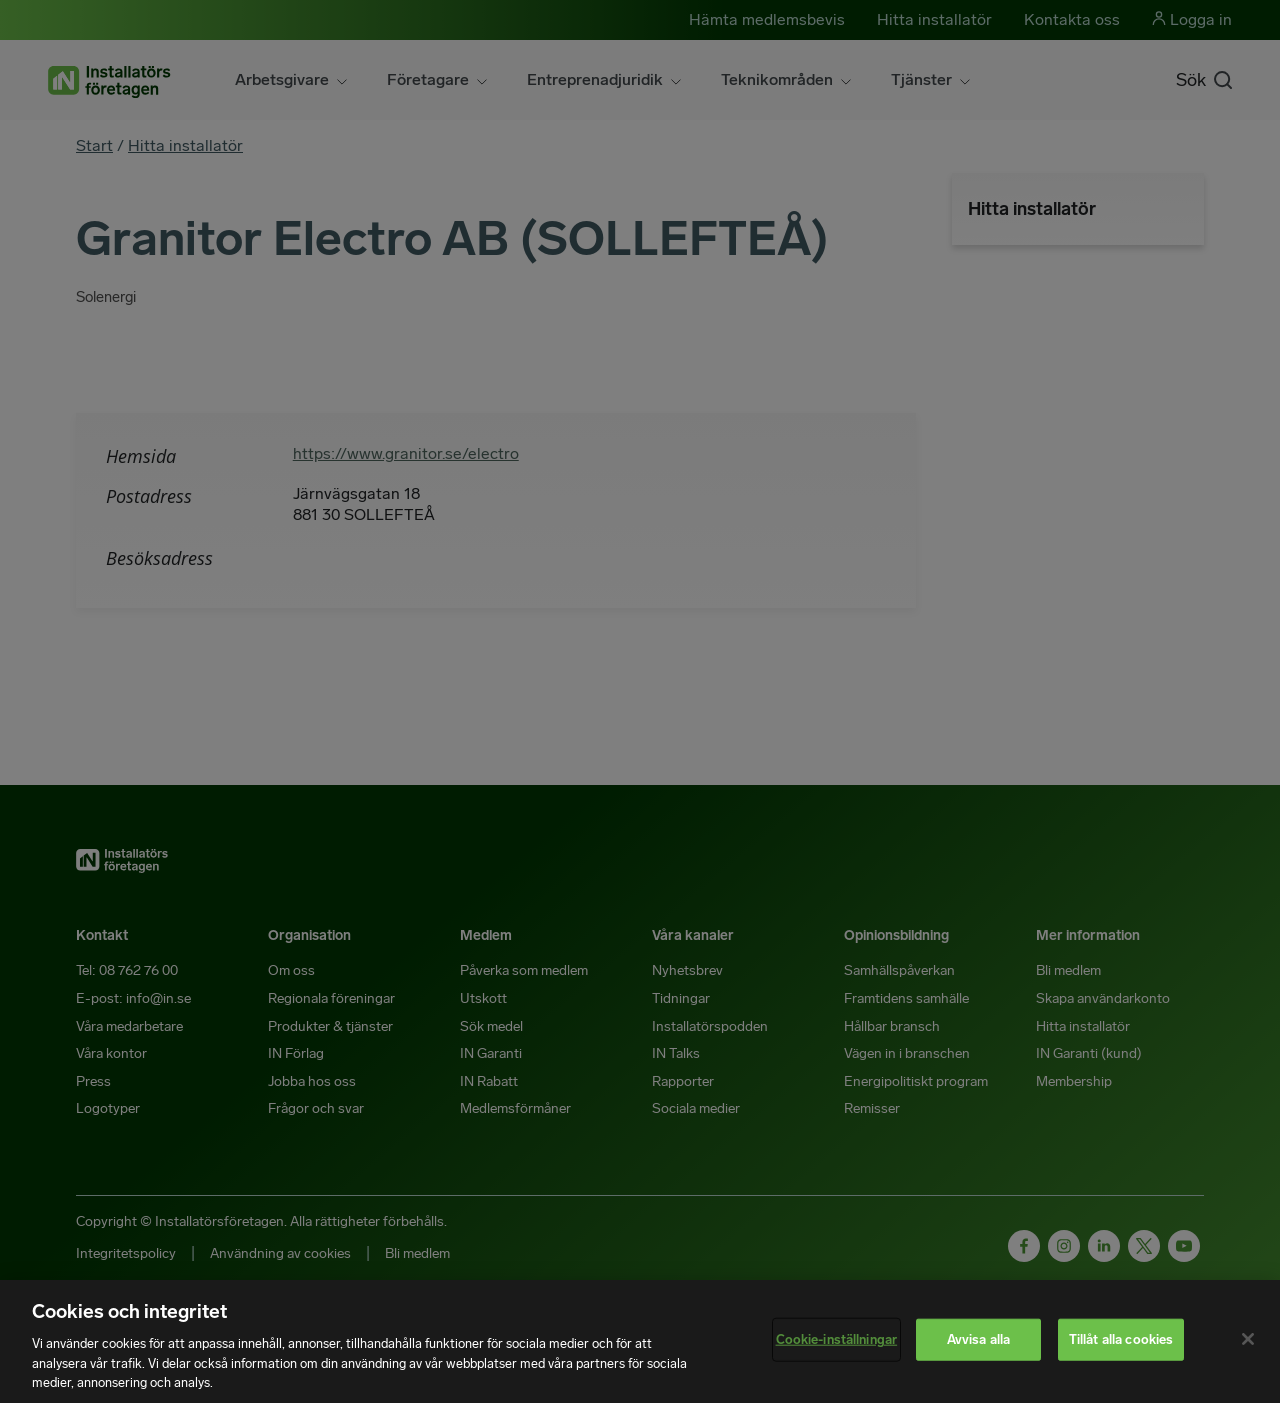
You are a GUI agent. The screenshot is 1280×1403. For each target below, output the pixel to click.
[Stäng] (1248, 1339)
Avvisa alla (978, 1339)
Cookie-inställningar (837, 1339)
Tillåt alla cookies (1121, 1339)
